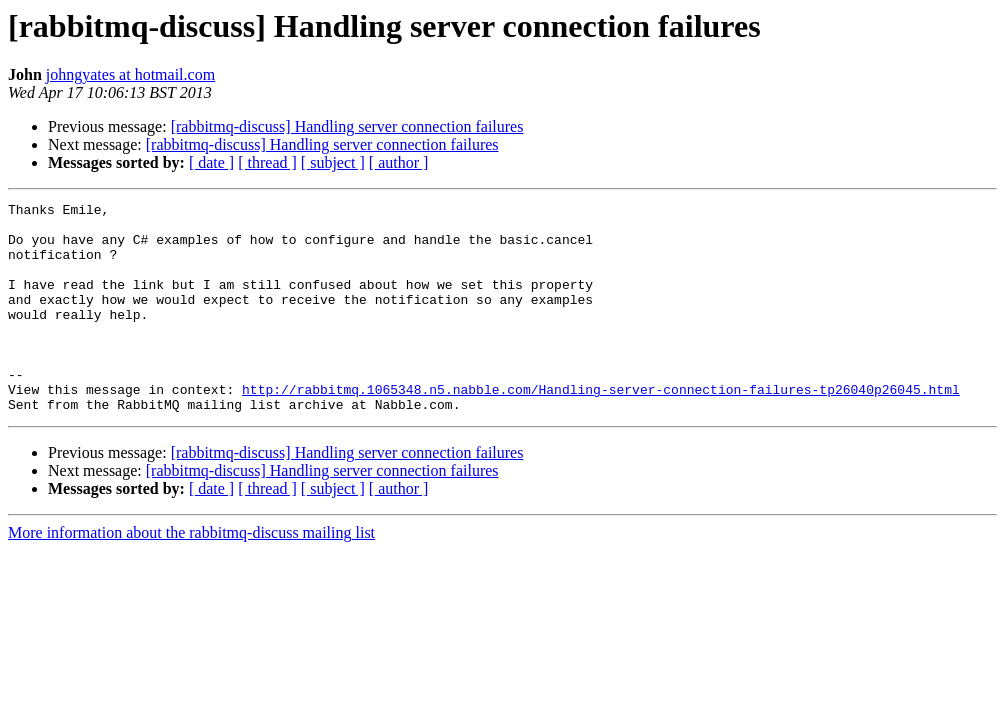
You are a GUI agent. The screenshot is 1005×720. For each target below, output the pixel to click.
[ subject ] (333, 162)
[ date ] (211, 162)
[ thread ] (267, 162)
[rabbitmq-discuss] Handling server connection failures (347, 126)
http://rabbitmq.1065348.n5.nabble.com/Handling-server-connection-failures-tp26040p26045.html (601, 428)
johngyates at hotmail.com (130, 74)
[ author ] (399, 162)
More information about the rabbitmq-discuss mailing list (191, 574)
